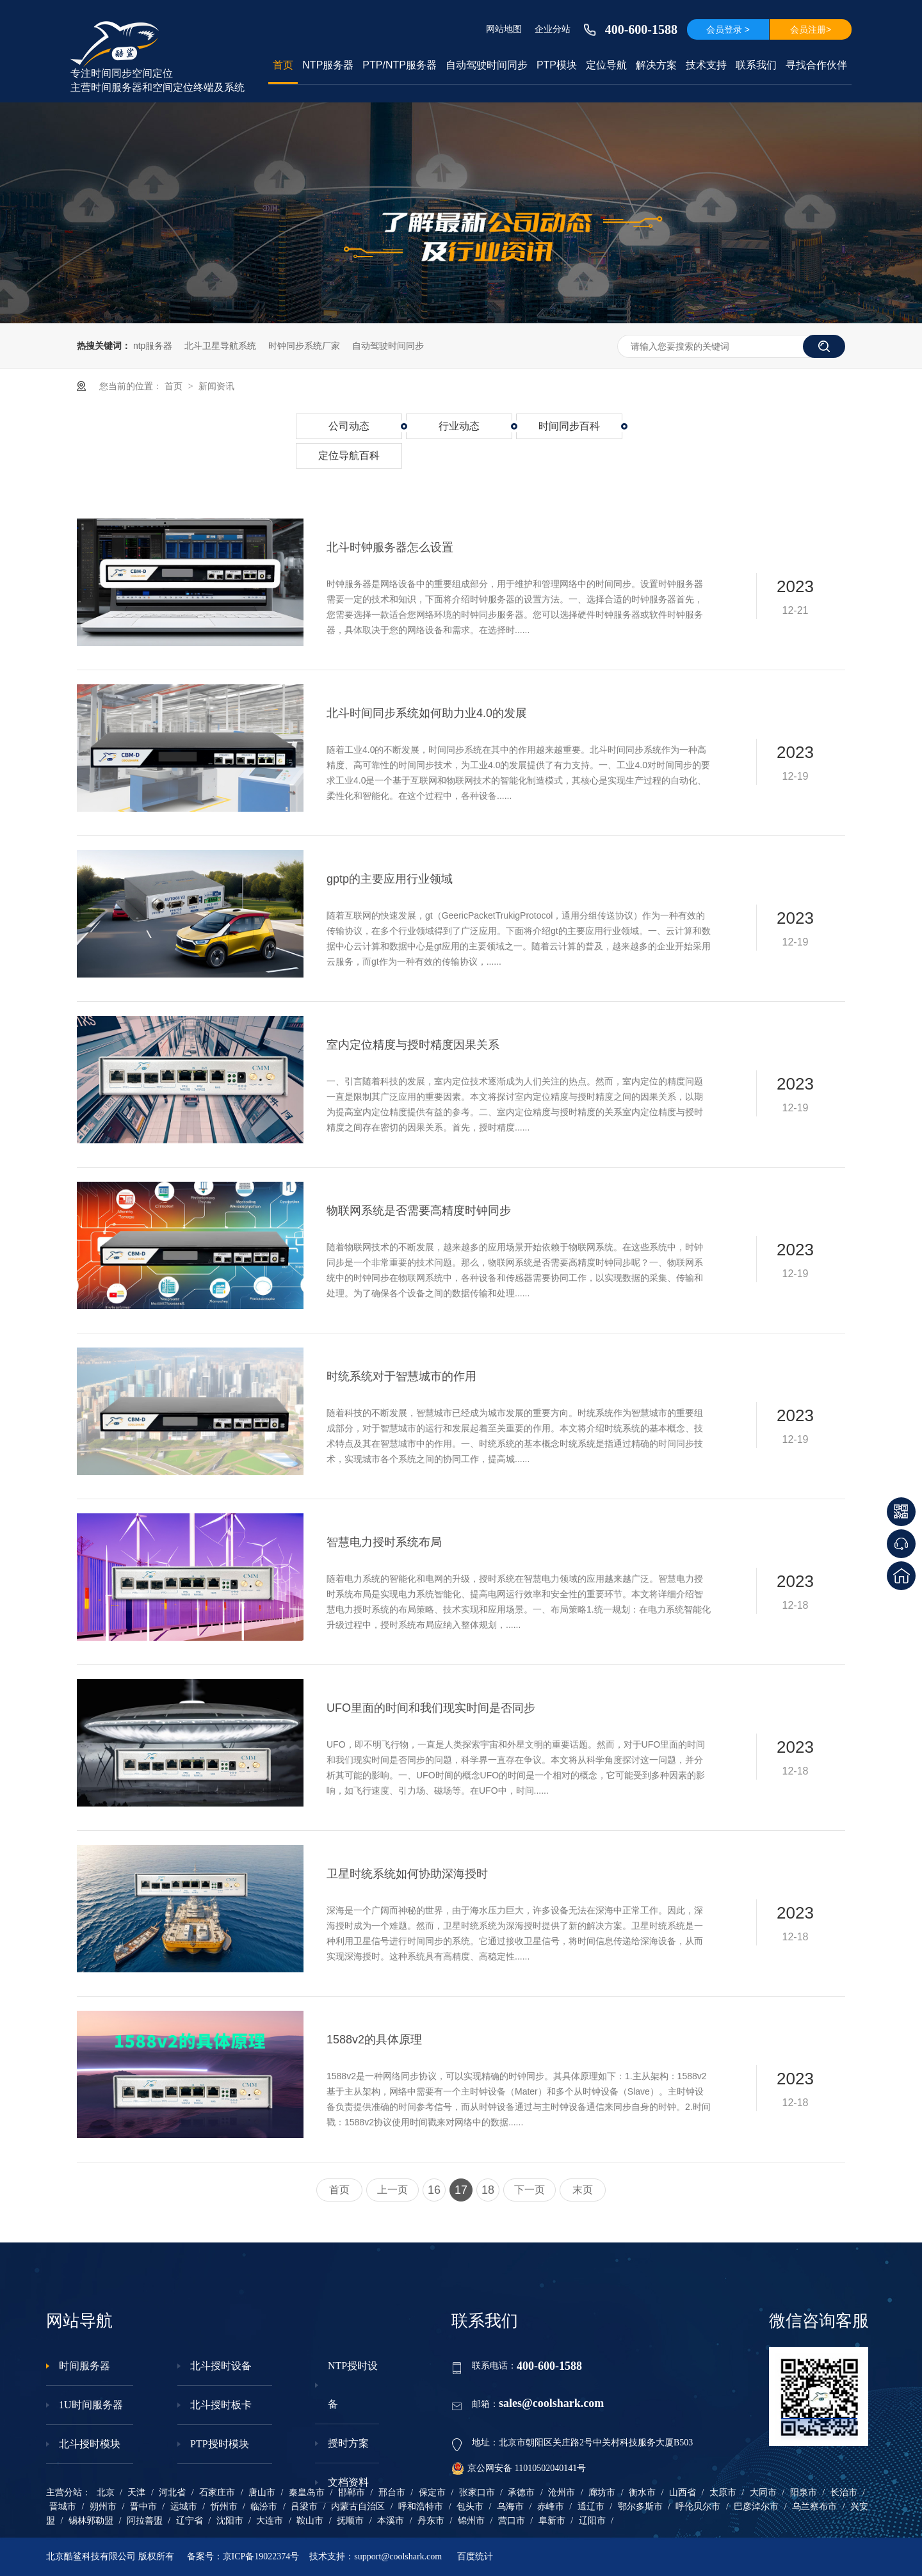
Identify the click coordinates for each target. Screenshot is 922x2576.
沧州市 (561, 2492)
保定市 (432, 2492)
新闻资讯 (216, 386)
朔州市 (103, 2506)
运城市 (183, 2506)
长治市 (843, 2492)
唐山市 (261, 2492)
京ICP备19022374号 (261, 2556)
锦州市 (471, 2520)
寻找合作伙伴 (816, 65)
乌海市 (510, 2506)
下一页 (529, 2189)
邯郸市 (351, 2492)
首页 (283, 65)
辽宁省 (189, 2520)
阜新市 (551, 2520)
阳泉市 (803, 2492)
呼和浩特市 (420, 2506)
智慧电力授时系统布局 (384, 1542)
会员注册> (810, 29)
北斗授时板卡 (221, 2404)
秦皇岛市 (307, 2492)
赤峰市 (550, 2506)
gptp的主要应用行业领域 (390, 879)
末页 (582, 2189)
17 (461, 2190)
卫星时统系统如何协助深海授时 (407, 1873)
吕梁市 (304, 2506)
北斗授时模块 (89, 2443)
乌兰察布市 (814, 2506)
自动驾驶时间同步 (487, 65)
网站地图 (504, 29)
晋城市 (62, 2506)
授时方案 (348, 2443)
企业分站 (552, 29)
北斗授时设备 (221, 2365)
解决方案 (656, 65)
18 (487, 2190)
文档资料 (348, 2482)
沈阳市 (229, 2520)
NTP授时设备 (353, 2385)
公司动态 (348, 426)
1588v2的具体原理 (374, 2039)
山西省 (682, 2492)
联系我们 (756, 65)
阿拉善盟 (145, 2520)
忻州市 (224, 2506)
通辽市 (591, 2506)
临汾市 (263, 2506)
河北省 (172, 2492)
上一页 (392, 2189)
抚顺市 (350, 2520)
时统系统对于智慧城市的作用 (401, 1376)
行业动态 (459, 426)
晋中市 (143, 2506)
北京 (106, 2492)
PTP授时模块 (219, 2443)
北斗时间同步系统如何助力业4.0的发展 (427, 713)
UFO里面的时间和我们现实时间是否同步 (431, 1708)
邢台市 (391, 2492)
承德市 (521, 2492)
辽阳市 (592, 2520)
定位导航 (606, 65)
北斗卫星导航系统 (220, 346)
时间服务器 (84, 2365)
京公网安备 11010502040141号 (518, 2468)
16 (434, 2190)
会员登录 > (728, 29)
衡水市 (642, 2492)
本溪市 (390, 2520)
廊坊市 (601, 2492)
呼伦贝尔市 (697, 2506)
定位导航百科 (349, 455)
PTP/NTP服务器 (399, 65)
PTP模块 (557, 65)
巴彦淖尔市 (756, 2506)
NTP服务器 (327, 65)
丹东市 (430, 2520)
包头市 (470, 2506)
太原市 (722, 2492)
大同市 (763, 2492)
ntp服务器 (152, 346)
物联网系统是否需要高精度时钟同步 (419, 1210)
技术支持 (706, 65)
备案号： (205, 2556)
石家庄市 (217, 2492)
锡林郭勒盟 (91, 2520)
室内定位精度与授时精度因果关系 (413, 1044)
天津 (136, 2492)
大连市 (269, 2520)
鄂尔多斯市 (640, 2506)
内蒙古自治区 (358, 2506)
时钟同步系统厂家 (304, 346)
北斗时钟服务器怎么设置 (390, 547)
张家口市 (477, 2492)
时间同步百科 (569, 426)
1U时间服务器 (91, 2404)
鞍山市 (309, 2520)
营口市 (511, 2520)
